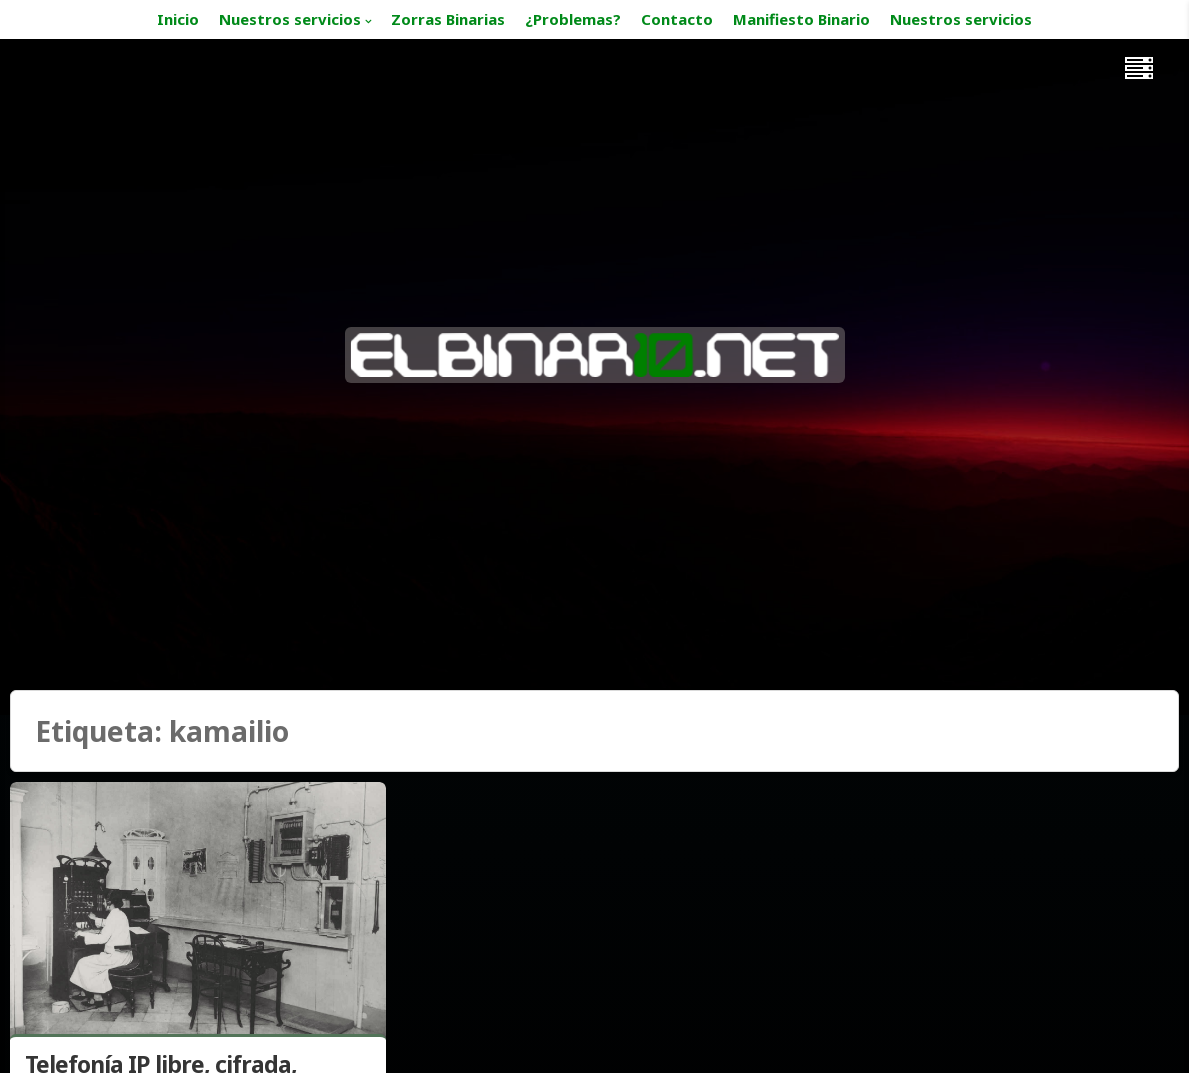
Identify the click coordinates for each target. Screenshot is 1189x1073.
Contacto (677, 19)
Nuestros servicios (290, 19)
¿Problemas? (573, 19)
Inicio (178, 19)
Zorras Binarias (448, 19)
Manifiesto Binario (801, 19)
